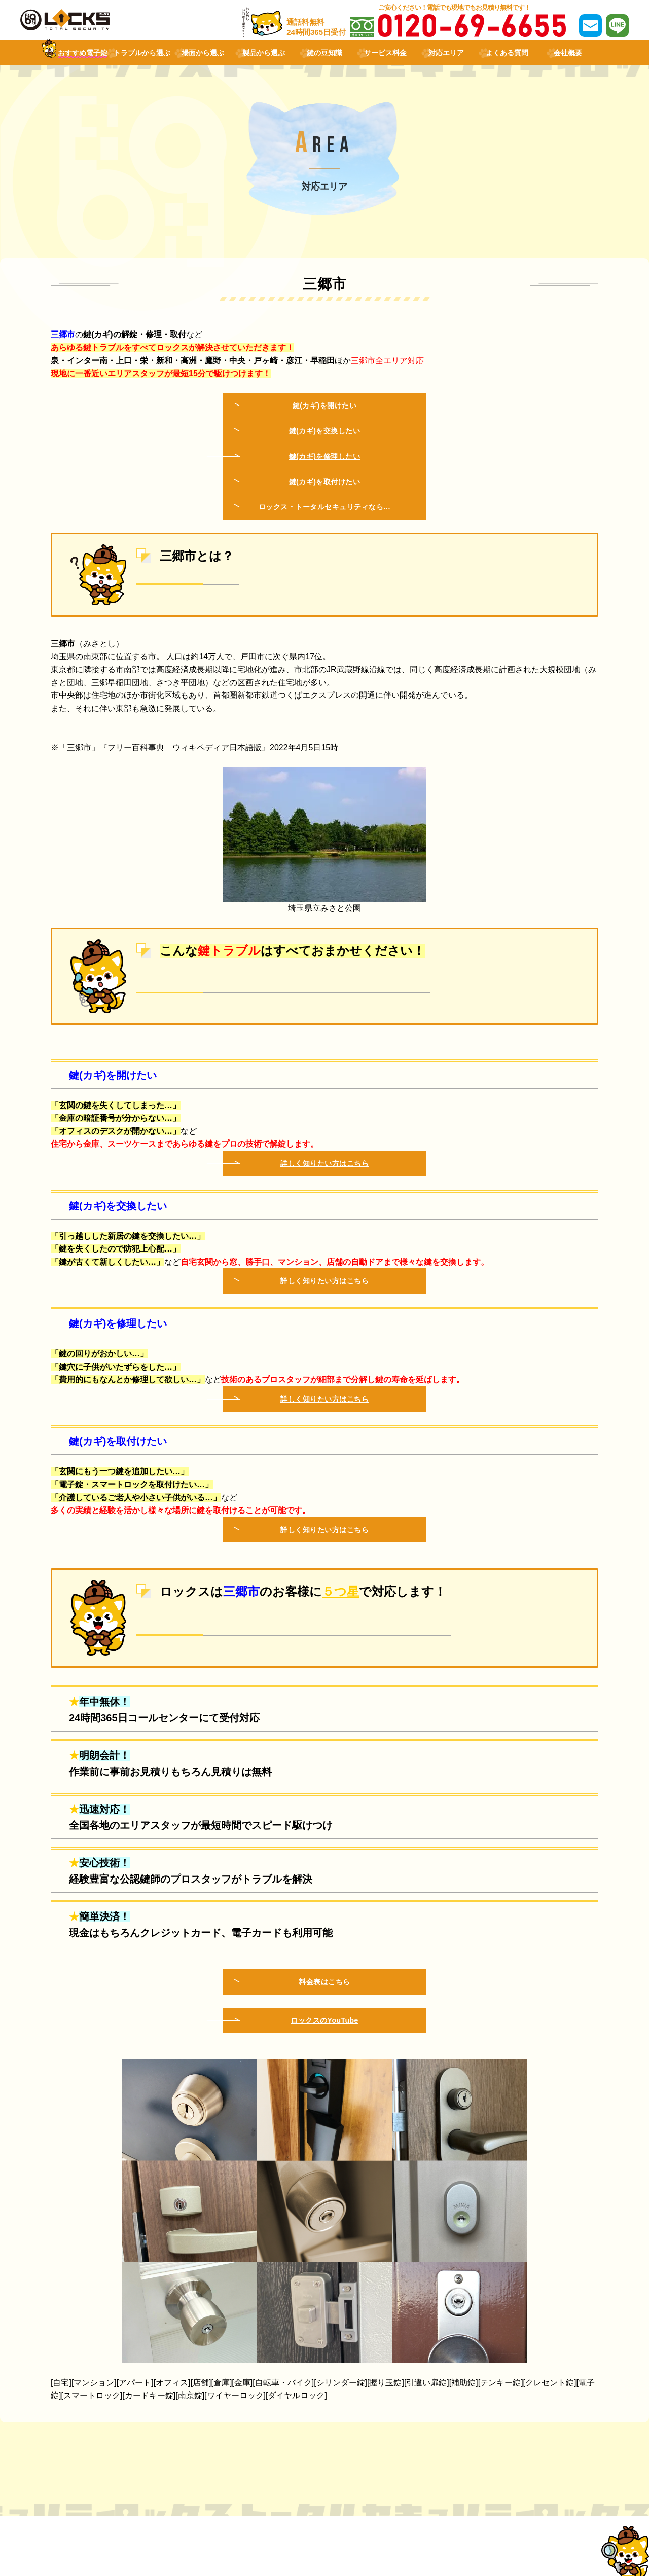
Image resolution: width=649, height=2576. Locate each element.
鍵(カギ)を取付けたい (324, 481)
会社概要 (568, 53)
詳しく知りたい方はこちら (324, 1163)
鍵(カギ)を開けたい (324, 405)
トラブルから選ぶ (142, 53)
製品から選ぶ (263, 53)
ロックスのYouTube (324, 2020)
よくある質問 (507, 53)
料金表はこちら (324, 1982)
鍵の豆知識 (324, 53)
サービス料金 (385, 53)
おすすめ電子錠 (82, 53)
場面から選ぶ (203, 53)
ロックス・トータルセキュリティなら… (325, 507)
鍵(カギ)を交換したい (324, 431)
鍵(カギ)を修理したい (324, 456)
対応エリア (446, 53)
